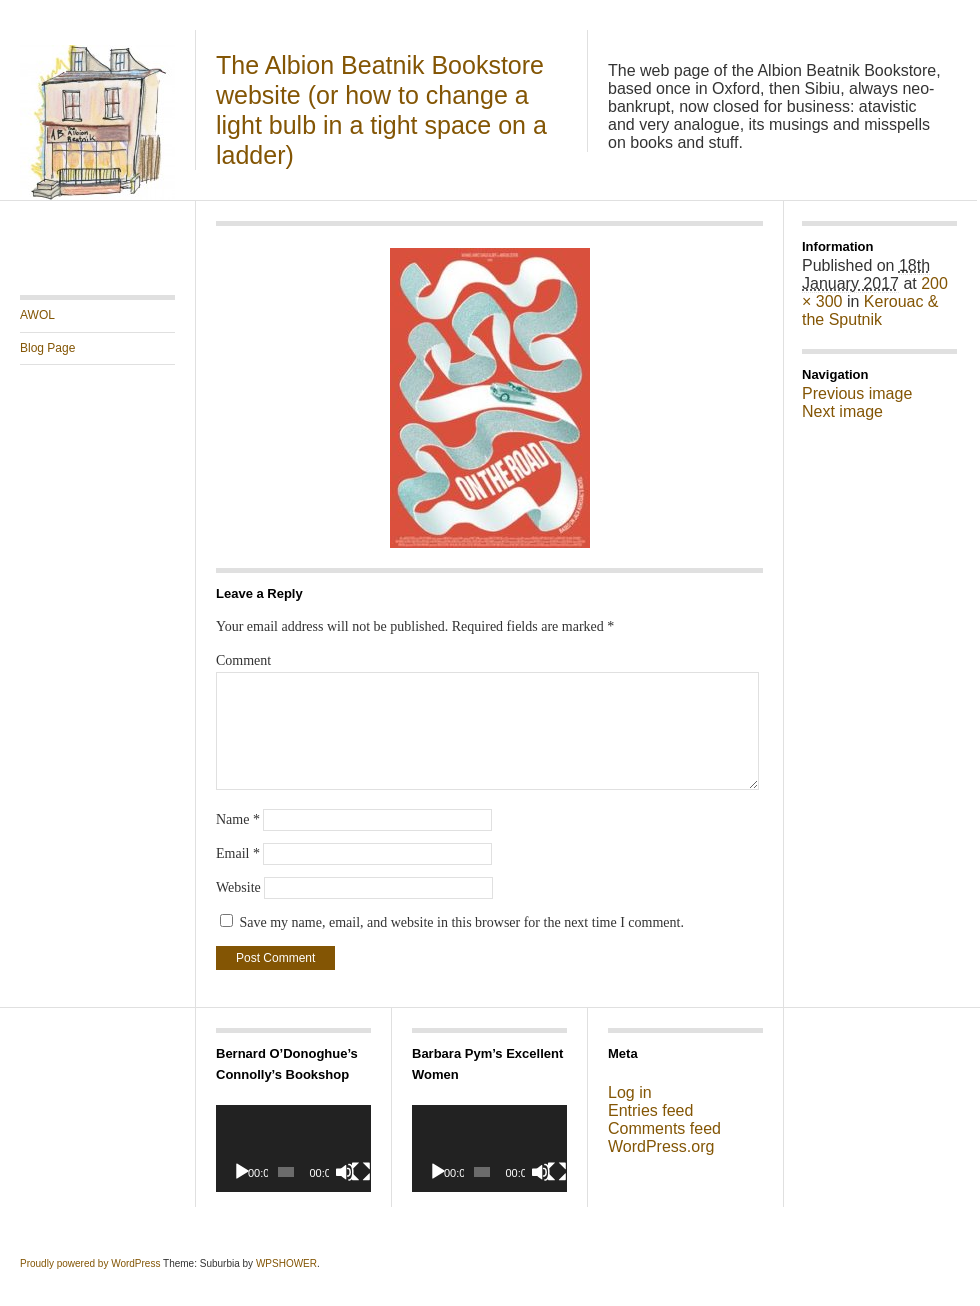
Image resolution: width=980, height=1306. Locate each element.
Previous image (857, 393)
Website (238, 887)
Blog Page (47, 348)
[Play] (242, 1172)
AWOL (37, 315)
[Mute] (345, 1172)
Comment (243, 660)
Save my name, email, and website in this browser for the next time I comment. (462, 922)
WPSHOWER (286, 1263)
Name (238, 819)
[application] (293, 1148)
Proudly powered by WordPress (90, 1263)
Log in (630, 1092)
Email (238, 853)
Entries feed (650, 1110)
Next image (842, 411)
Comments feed (664, 1128)
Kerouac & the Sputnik (870, 310)
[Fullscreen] (361, 1172)
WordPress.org (661, 1146)
